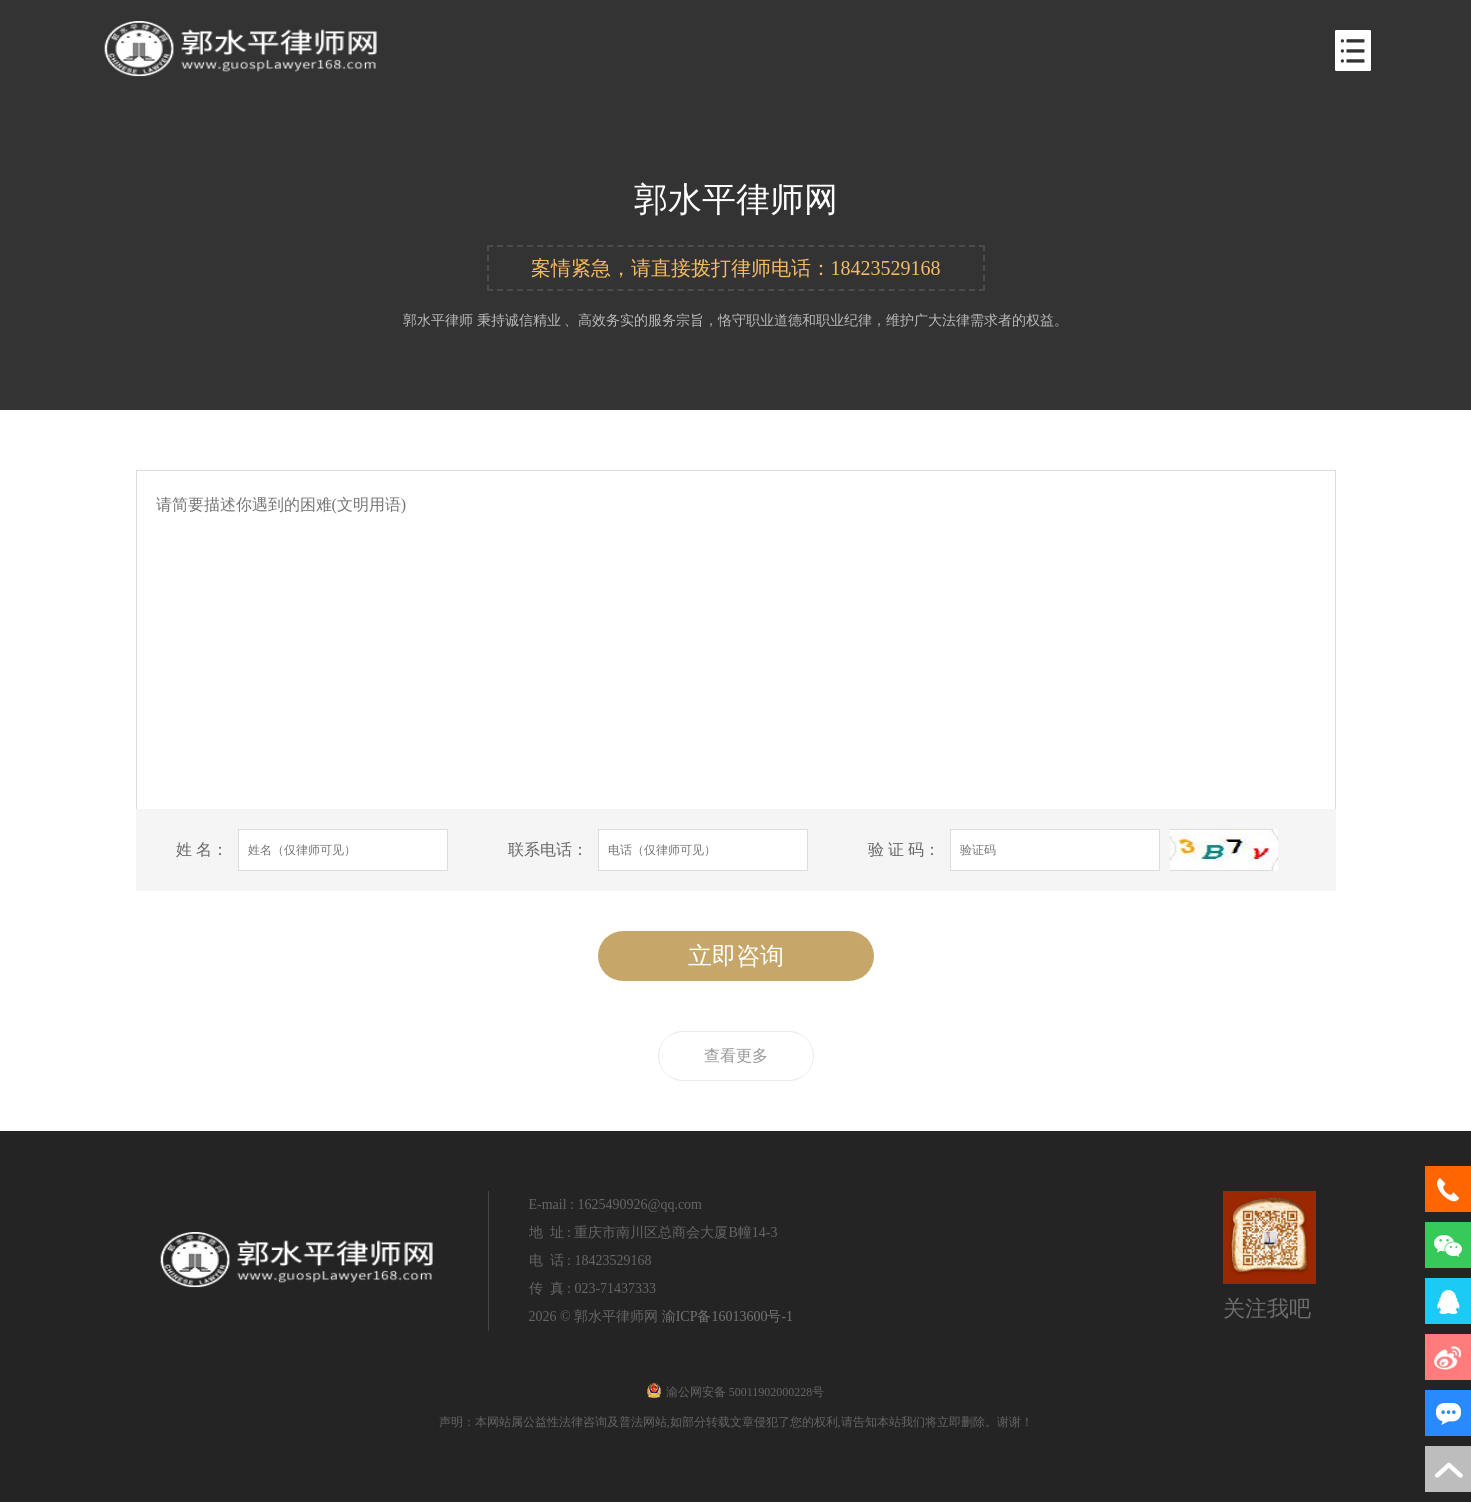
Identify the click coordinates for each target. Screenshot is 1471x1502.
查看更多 (736, 1055)
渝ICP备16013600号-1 (727, 1316)
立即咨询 (736, 956)
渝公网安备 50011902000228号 (736, 1392)
